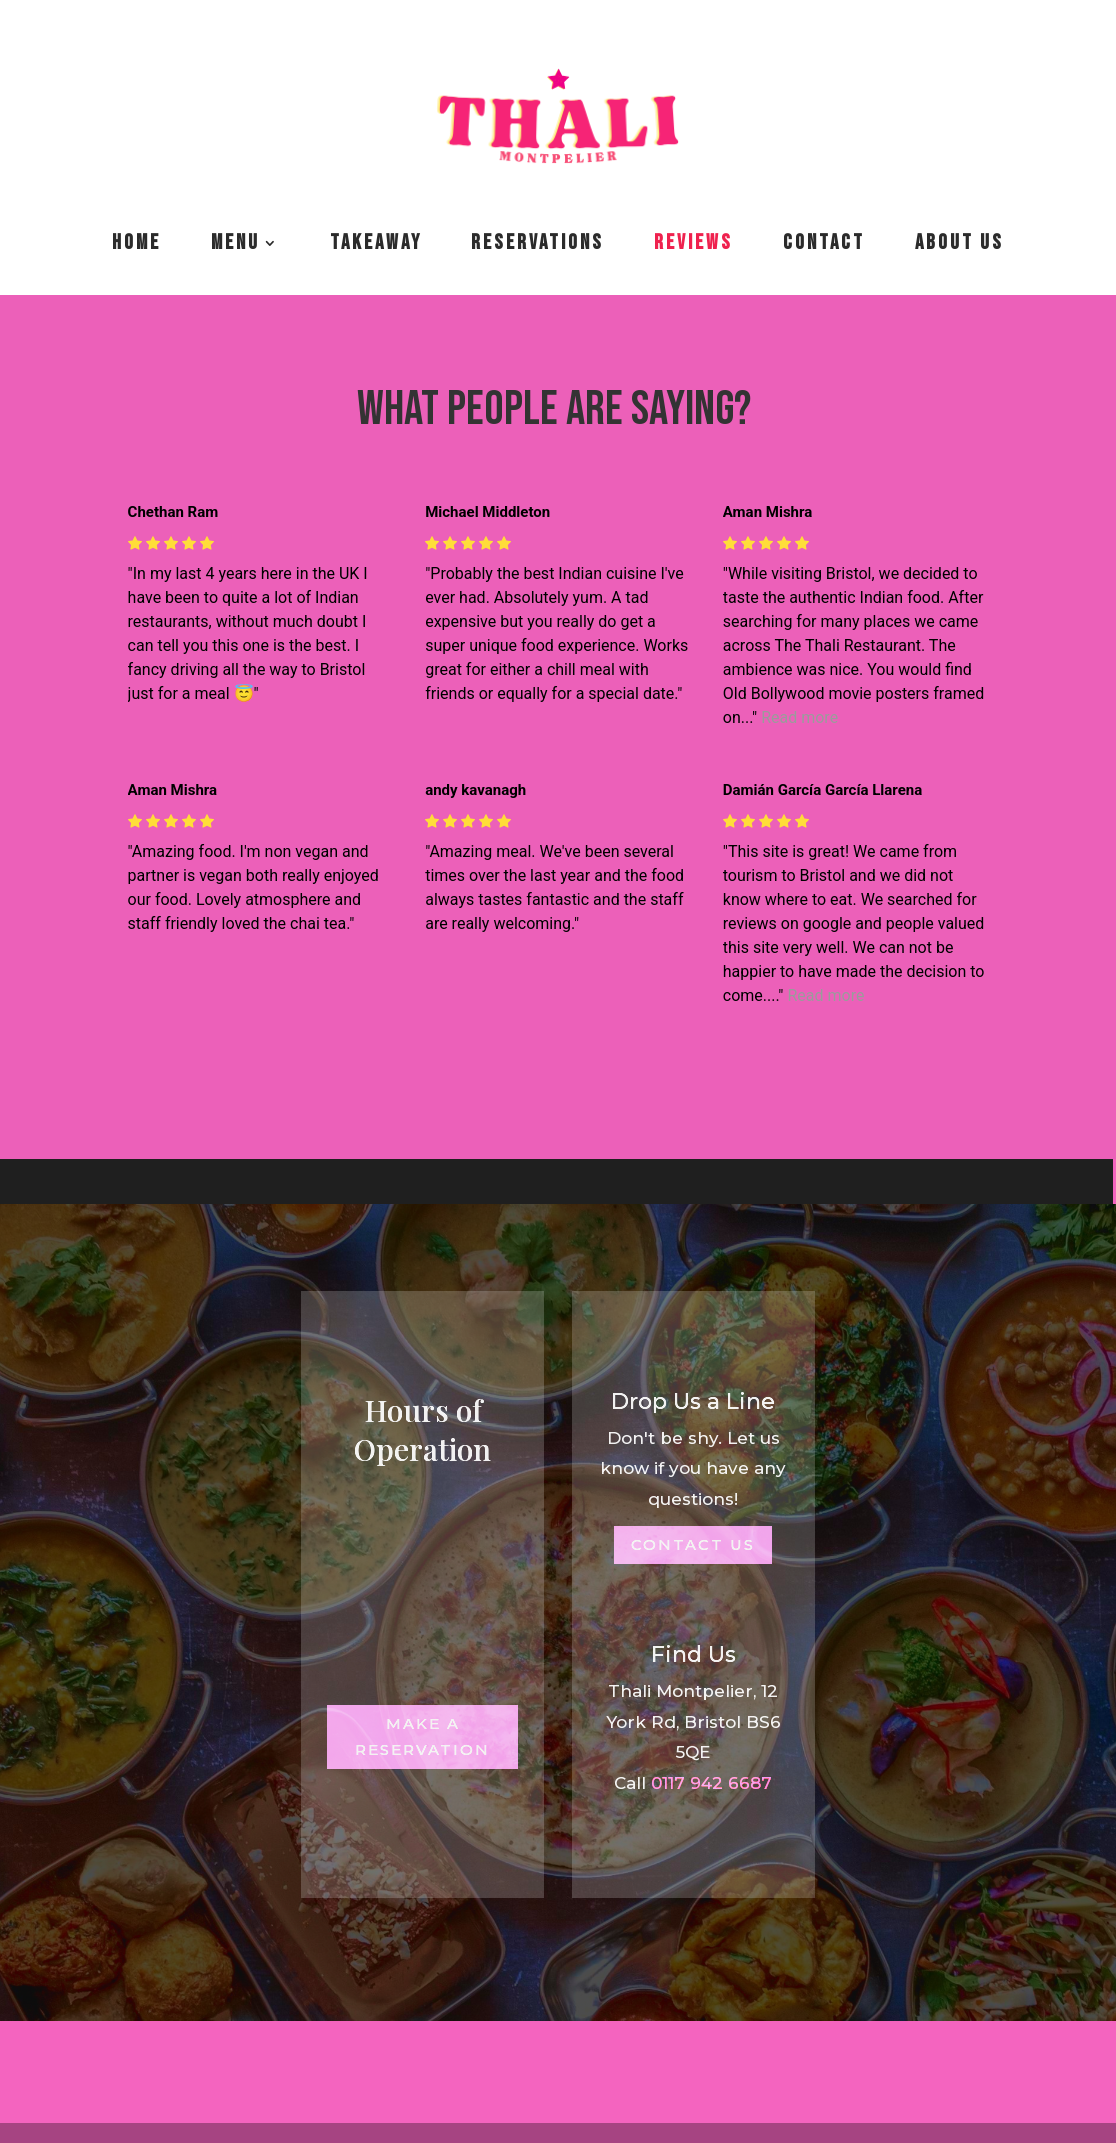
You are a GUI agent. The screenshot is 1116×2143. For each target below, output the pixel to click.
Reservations (537, 242)
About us (959, 242)
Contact (824, 242)
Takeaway (376, 242)
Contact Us (693, 1544)
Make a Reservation (422, 1736)
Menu (235, 242)
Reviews (693, 242)
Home (136, 242)
